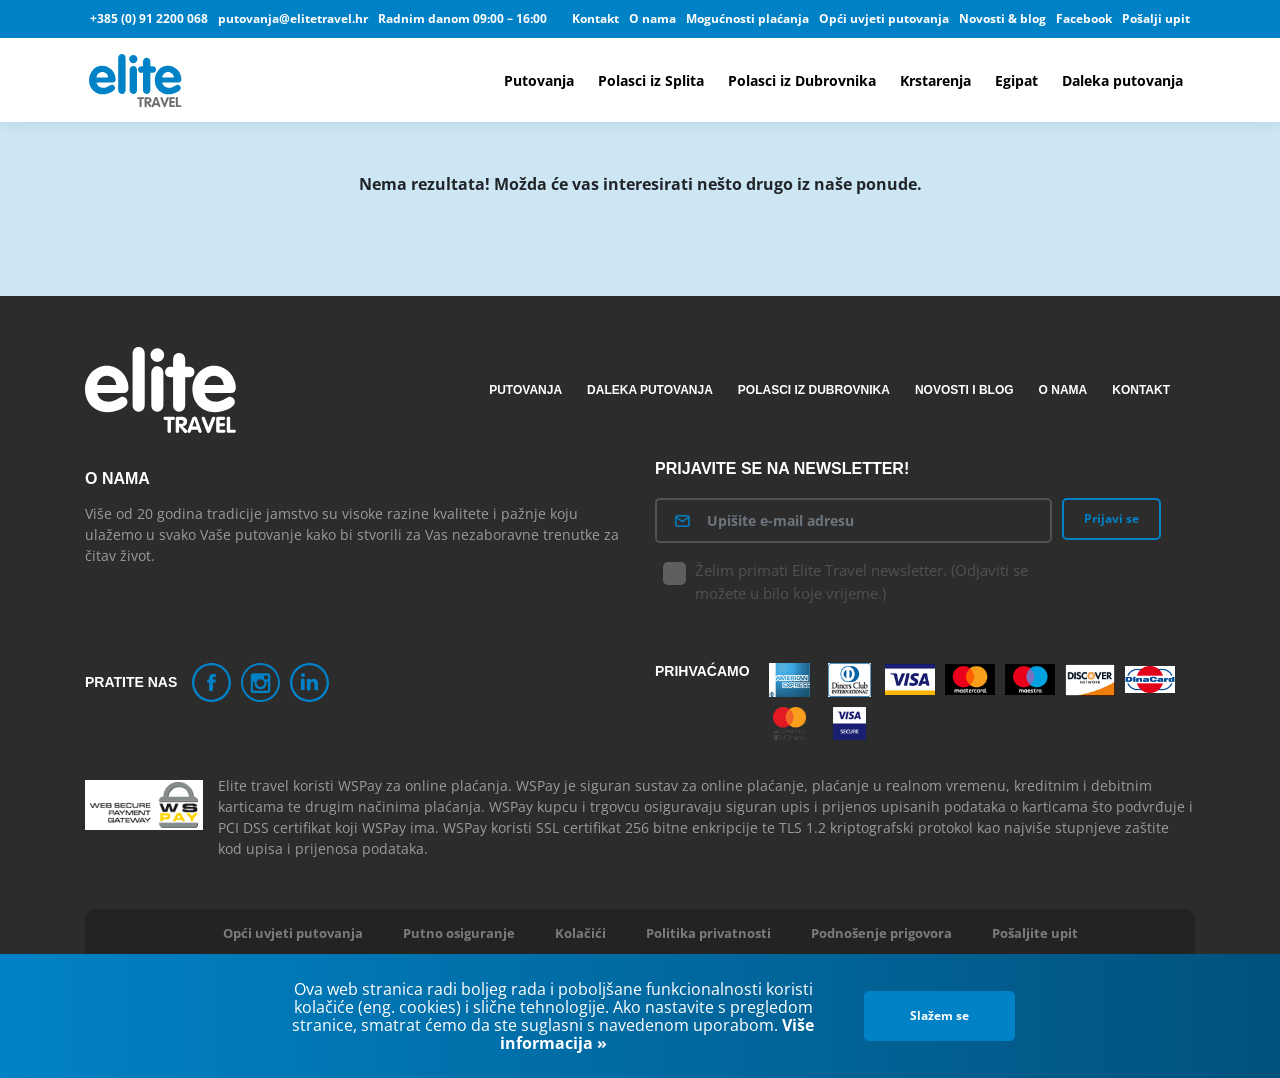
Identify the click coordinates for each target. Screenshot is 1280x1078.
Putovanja (539, 80)
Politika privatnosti (708, 933)
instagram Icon (260, 682)
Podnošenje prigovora (881, 933)
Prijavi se (1111, 518)
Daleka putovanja (1122, 80)
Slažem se (939, 1015)
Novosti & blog (1002, 18)
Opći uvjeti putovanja (884, 18)
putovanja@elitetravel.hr (293, 18)
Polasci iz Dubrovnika (802, 80)
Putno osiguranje (459, 933)
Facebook (1084, 18)
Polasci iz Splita (651, 80)
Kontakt (595, 18)
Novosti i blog (964, 390)
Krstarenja (935, 80)
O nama (652, 18)
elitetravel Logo (137, 80)
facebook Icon (211, 682)
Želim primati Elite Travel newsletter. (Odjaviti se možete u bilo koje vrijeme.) (846, 581)
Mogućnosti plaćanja (747, 18)
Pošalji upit (1156, 18)
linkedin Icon (309, 682)
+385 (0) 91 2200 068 (149, 18)
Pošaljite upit (1035, 933)
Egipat (1016, 80)
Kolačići (580, 933)
